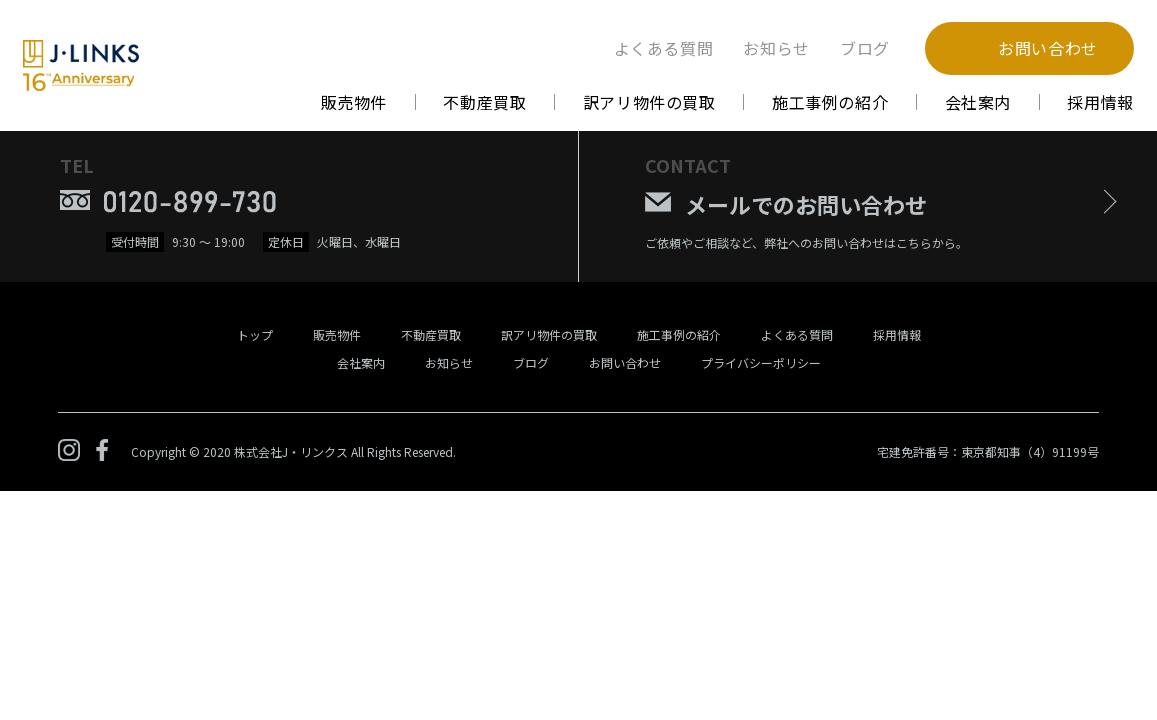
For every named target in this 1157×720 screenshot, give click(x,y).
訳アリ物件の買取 (649, 102)
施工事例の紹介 (830, 102)
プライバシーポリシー (761, 362)
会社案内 (978, 102)
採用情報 (1100, 102)
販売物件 (354, 102)
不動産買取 (484, 102)
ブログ (865, 48)
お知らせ (776, 48)
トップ (255, 334)
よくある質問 (664, 48)
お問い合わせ (625, 362)
